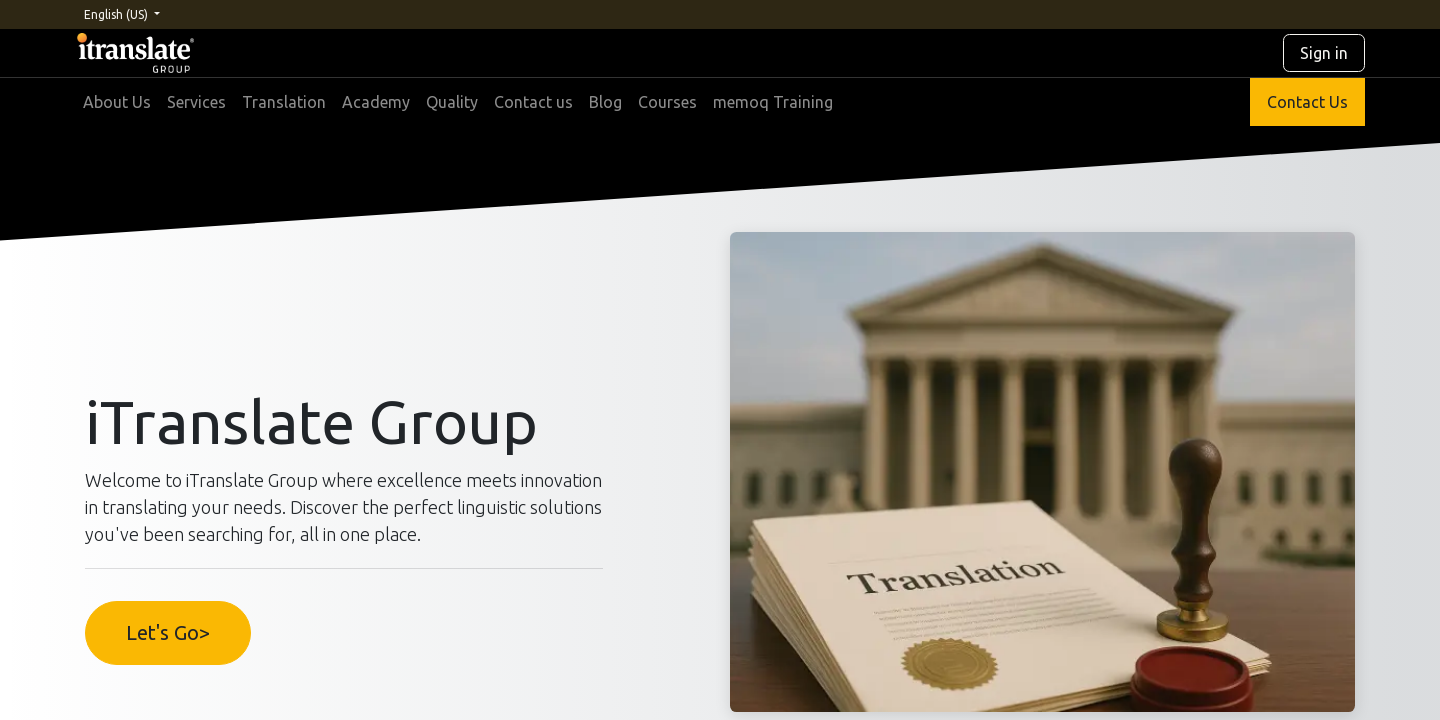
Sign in (1324, 53)
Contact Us (1307, 102)
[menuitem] (117, 102)
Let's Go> (168, 632)
